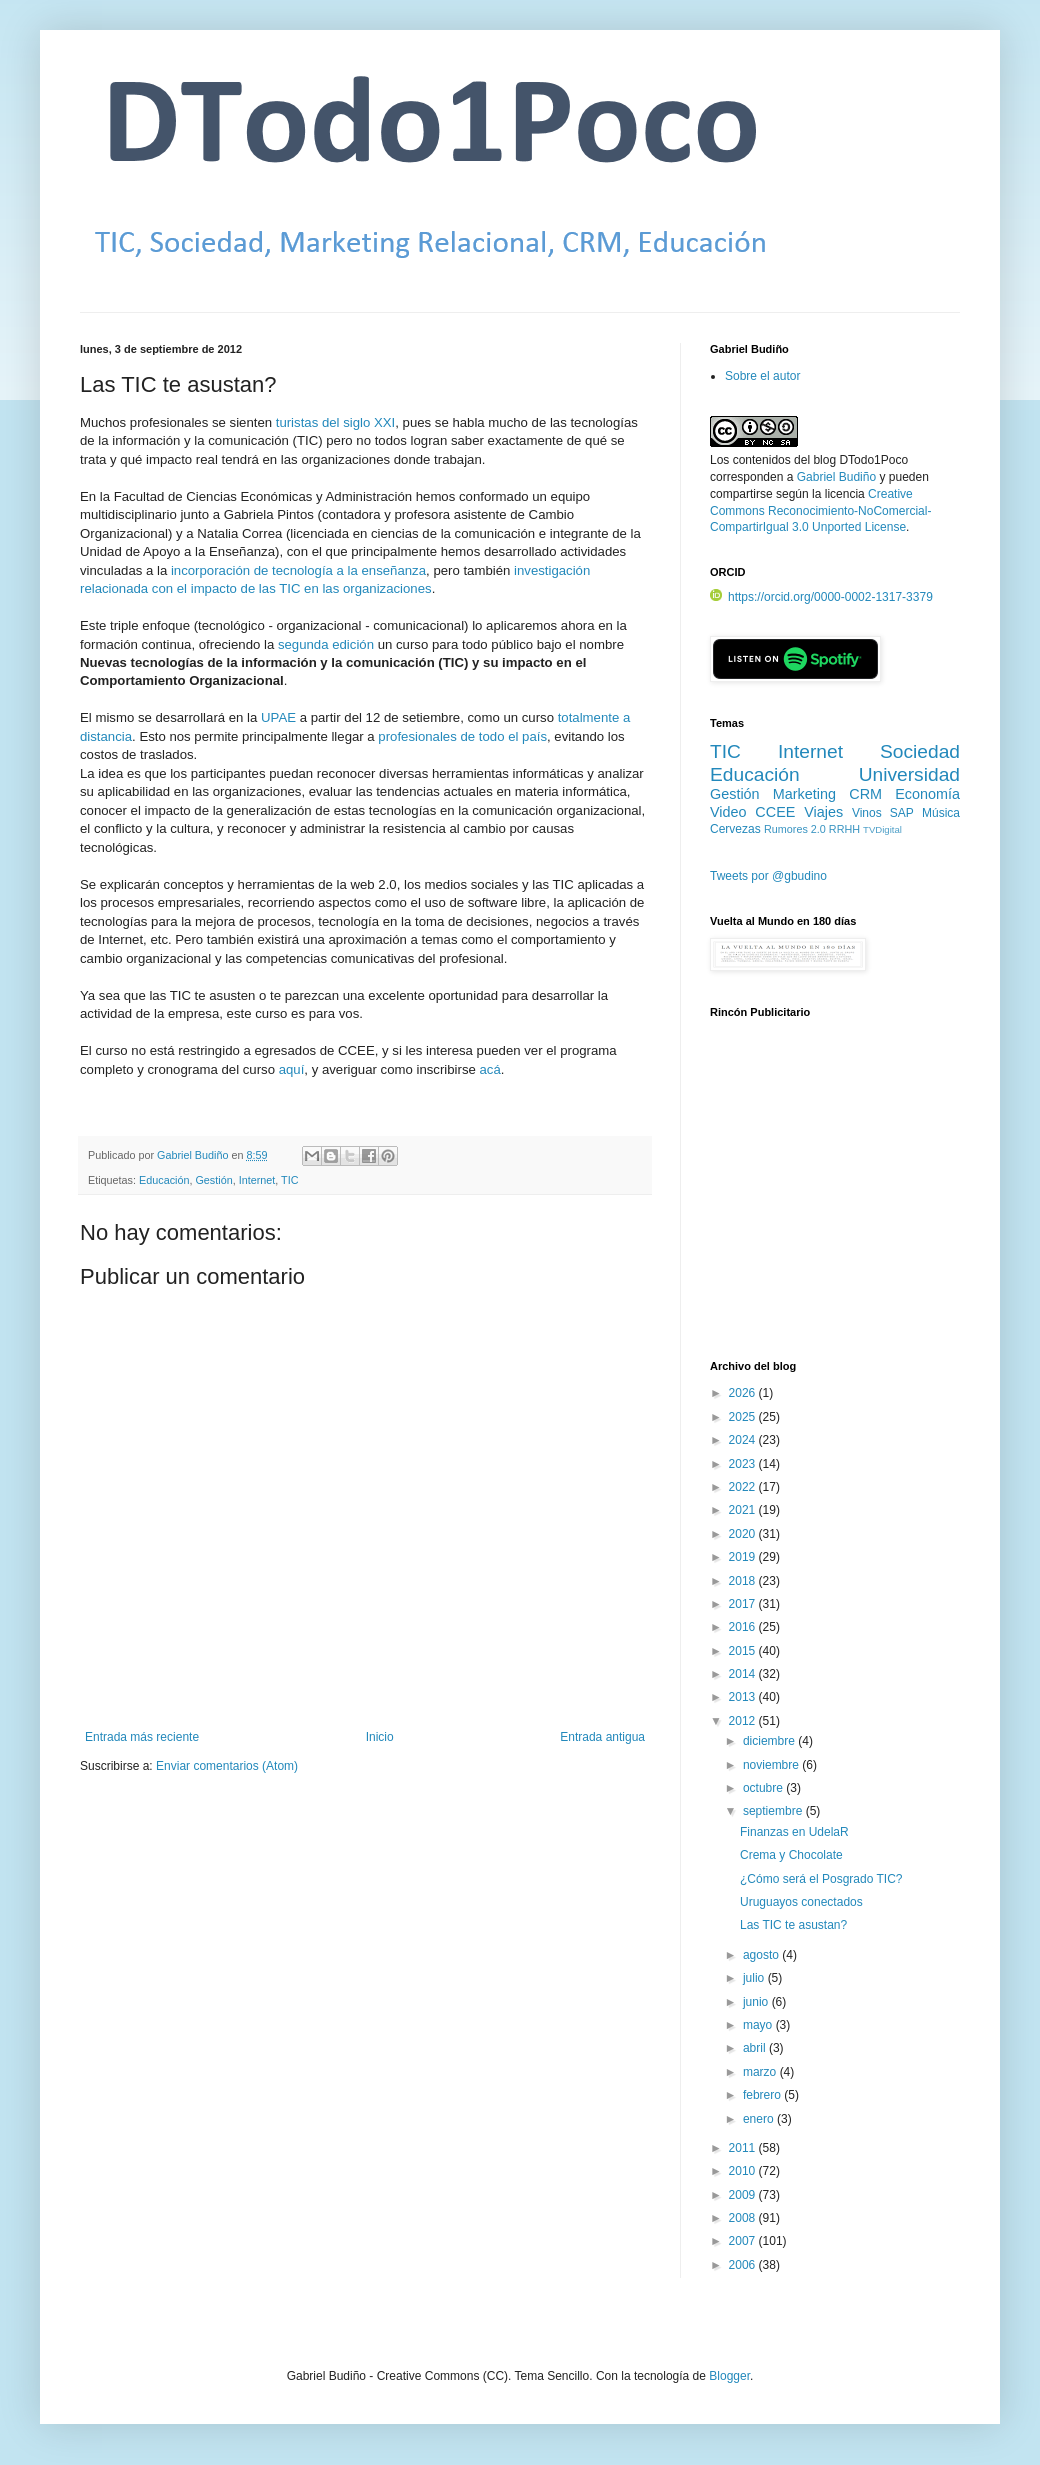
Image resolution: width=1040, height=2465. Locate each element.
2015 (744, 1651)
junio (757, 2002)
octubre (764, 1788)
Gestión (213, 1180)
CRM (865, 794)
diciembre (770, 1741)
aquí (292, 1069)
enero (760, 2119)
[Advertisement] (835, 1201)
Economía (927, 794)
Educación (164, 1180)
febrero (763, 2095)
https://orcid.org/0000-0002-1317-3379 (821, 597)
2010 (744, 2171)
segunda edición (326, 644)
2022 (744, 1487)
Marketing (804, 794)
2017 (744, 1604)
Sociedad (920, 751)
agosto (762, 1955)
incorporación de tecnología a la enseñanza (298, 570)
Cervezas (735, 829)
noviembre (772, 1765)
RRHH (844, 829)
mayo (759, 2025)
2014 (744, 1674)
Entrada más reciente (142, 1737)
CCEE (775, 812)
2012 (744, 1721)
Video (728, 812)
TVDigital (882, 829)
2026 (744, 1393)
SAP (902, 813)
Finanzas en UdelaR (794, 1832)
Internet (257, 1180)
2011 (744, 2148)
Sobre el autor (762, 376)
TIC (289, 1180)
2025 (744, 1417)
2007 (744, 2241)
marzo (761, 2072)
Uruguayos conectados (801, 1902)
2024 (744, 1440)
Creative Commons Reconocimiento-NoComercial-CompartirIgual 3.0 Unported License (820, 511)
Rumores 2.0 (795, 829)
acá (489, 1069)
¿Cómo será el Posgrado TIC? (821, 1879)
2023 (744, 1464)
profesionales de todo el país (462, 736)
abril (756, 2048)
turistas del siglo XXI (335, 422)
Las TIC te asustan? (793, 1925)
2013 (744, 1697)
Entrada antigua (602, 1737)
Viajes (823, 812)
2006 (744, 2265)
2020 (744, 1534)
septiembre (774, 1811)
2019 (744, 1557)
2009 (744, 2195)
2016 (744, 1627)
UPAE (278, 717)
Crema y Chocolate (791, 1855)
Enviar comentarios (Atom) (227, 1766)
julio (755, 1978)
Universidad (909, 774)
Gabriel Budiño (194, 1155)
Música (941, 813)
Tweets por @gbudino (768, 876)
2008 (744, 2218)
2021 (744, 1510)
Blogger (729, 2376)
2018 (744, 1581)
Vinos (867, 813)
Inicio (380, 1737)
